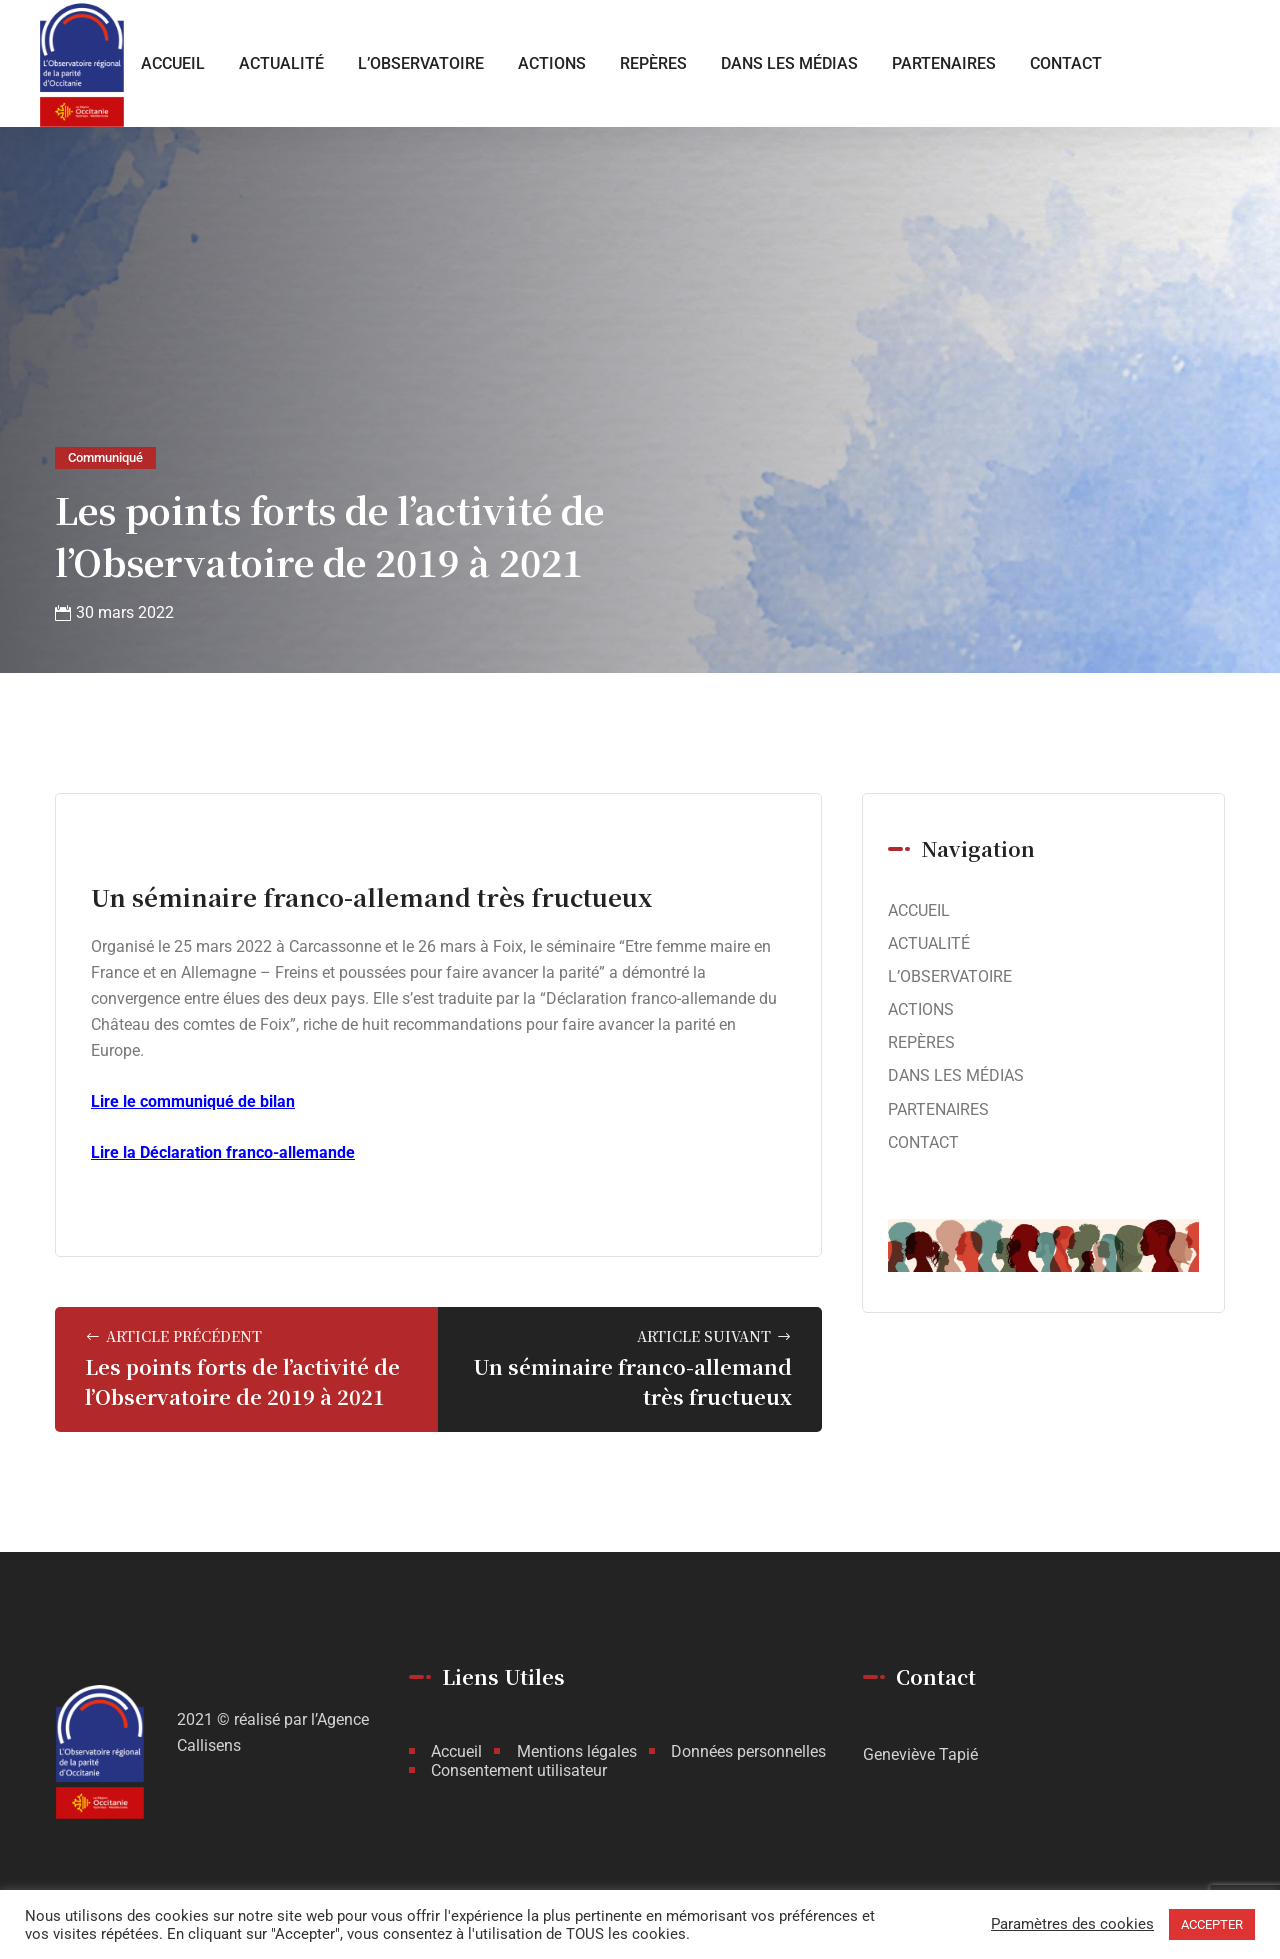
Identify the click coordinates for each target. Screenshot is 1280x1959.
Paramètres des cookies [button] (1072, 1924)
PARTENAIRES (944, 63)
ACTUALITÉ (281, 63)
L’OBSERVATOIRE (421, 63)
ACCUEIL (173, 63)
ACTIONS (552, 63)
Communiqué (105, 457)
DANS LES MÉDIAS (789, 63)
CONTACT (1066, 63)
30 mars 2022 (125, 612)
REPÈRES (653, 63)
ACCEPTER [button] (1212, 1924)
